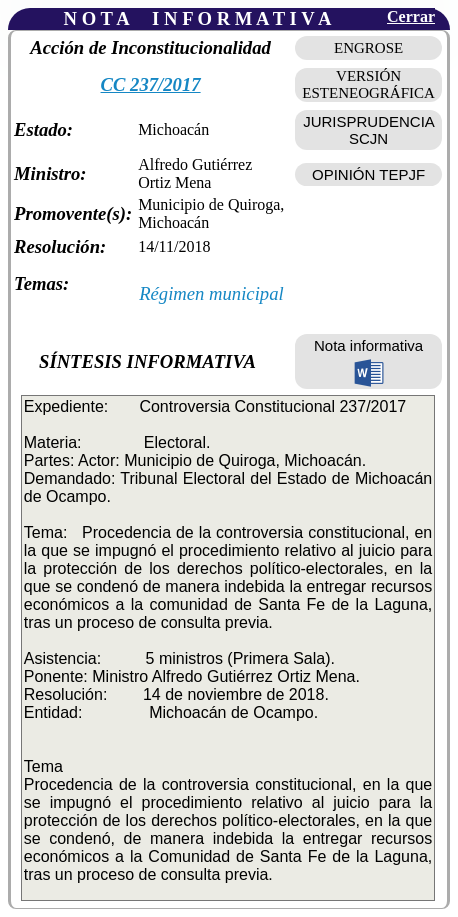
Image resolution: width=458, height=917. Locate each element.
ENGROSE (368, 48)
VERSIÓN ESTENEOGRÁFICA (368, 84)
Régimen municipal (211, 293)
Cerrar (411, 16)
